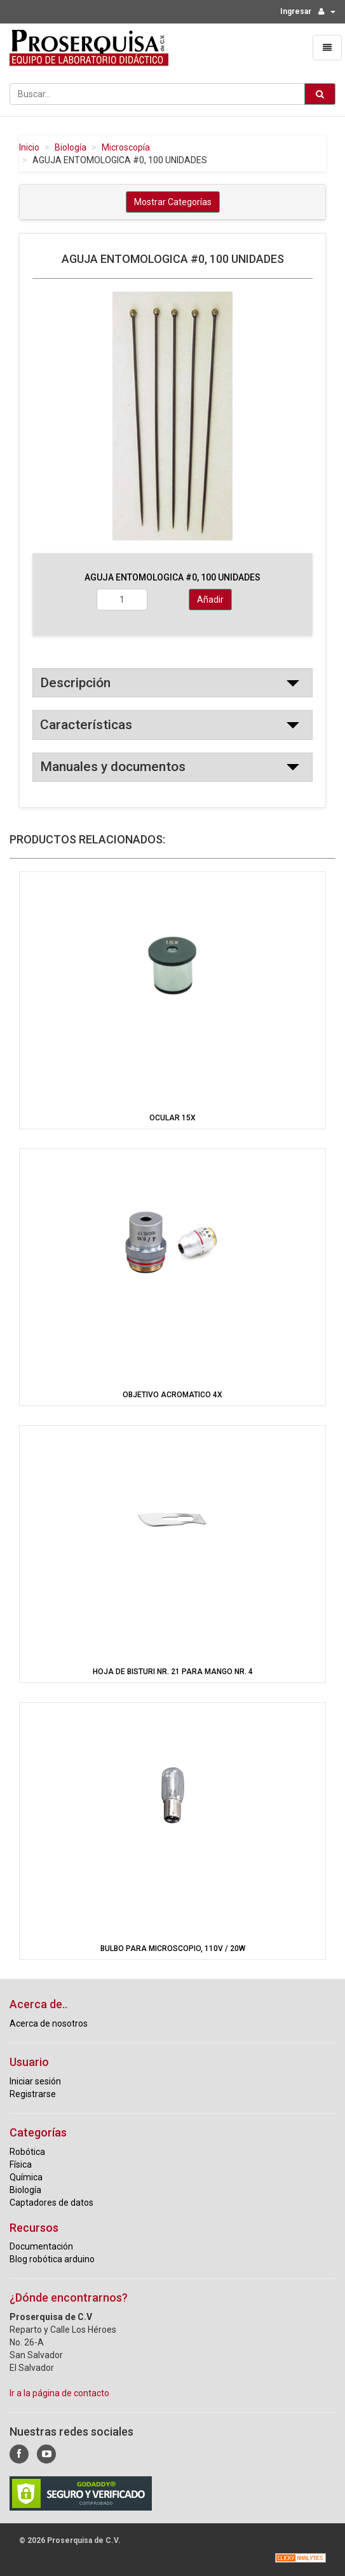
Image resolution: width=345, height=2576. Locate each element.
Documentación (41, 2246)
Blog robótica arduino (52, 2259)
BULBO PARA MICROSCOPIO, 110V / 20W (172, 1948)
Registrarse (33, 2094)
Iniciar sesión (35, 2081)
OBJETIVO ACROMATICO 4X (172, 1394)
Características (86, 724)
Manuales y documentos (113, 766)
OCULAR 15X (172, 1117)
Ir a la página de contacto (59, 2393)
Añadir (210, 599)
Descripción (75, 682)
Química (26, 2177)
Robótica (27, 2152)
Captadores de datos (51, 2202)
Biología (70, 147)
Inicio (29, 147)
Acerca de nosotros (49, 2023)
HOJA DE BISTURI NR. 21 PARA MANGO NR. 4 (173, 1671)
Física (21, 2164)
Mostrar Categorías (173, 202)
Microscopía (126, 147)
